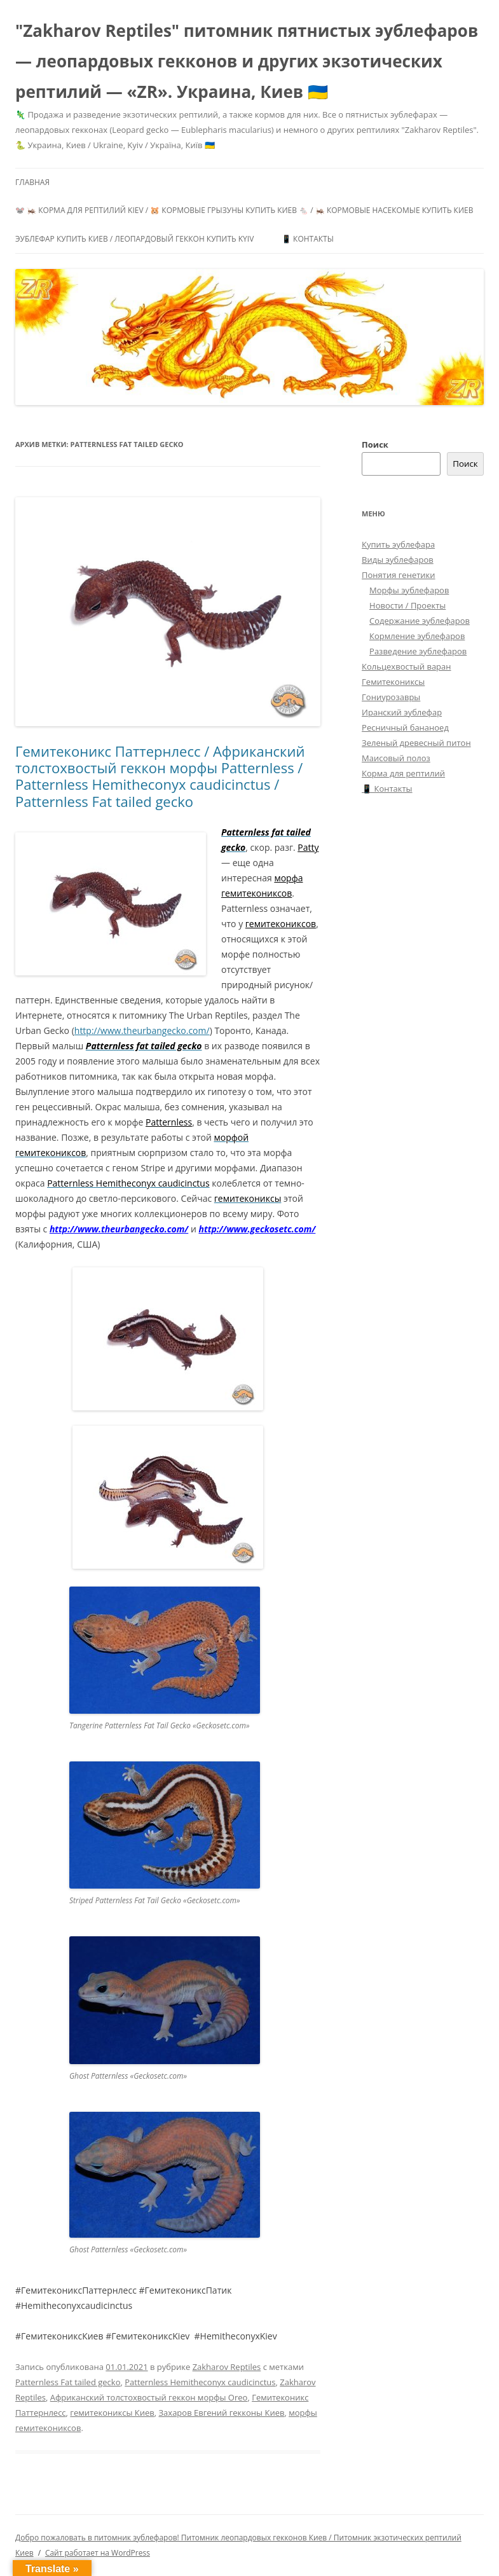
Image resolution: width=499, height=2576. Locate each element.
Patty (307, 847)
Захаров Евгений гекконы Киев (222, 2412)
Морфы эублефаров (409, 590)
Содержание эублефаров (419, 620)
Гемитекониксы (393, 681)
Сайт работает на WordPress (97, 2552)
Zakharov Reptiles (227, 2367)
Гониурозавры (391, 697)
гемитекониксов (280, 924)
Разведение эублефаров (418, 651)
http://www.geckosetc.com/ (256, 1229)
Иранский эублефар (402, 712)
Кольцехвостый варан (406, 666)
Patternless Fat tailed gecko (67, 2382)
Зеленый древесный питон (416, 742)
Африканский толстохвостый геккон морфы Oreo (149, 2397)
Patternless (169, 1122)
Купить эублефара (398, 544)
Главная (32, 182)
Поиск (375, 444)
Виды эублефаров (398, 559)
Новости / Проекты (407, 605)
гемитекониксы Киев (112, 2412)
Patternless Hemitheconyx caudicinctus (200, 2382)
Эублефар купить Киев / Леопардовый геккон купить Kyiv (134, 238)
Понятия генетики (398, 575)
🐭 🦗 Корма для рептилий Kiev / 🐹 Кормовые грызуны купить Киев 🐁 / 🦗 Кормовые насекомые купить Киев (244, 210)
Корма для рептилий (403, 773)
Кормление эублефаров (417, 636)
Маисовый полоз (396, 758)
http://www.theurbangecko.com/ (142, 1030)
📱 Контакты (308, 238)
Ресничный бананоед (405, 727)
